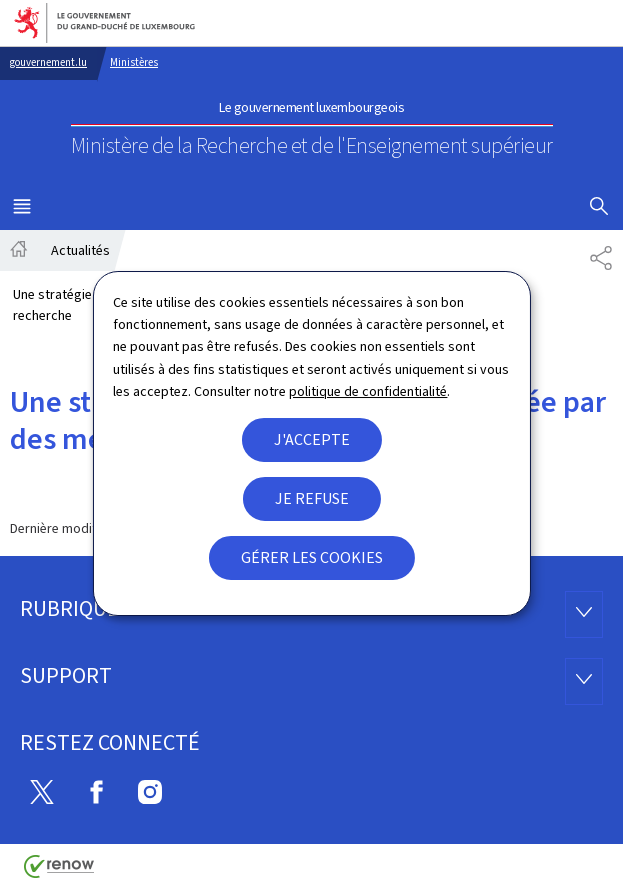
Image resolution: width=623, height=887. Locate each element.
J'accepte (312, 439)
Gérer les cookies (312, 557)
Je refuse (312, 498)
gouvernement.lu (48, 62)
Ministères (134, 62)
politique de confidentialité (368, 391)
